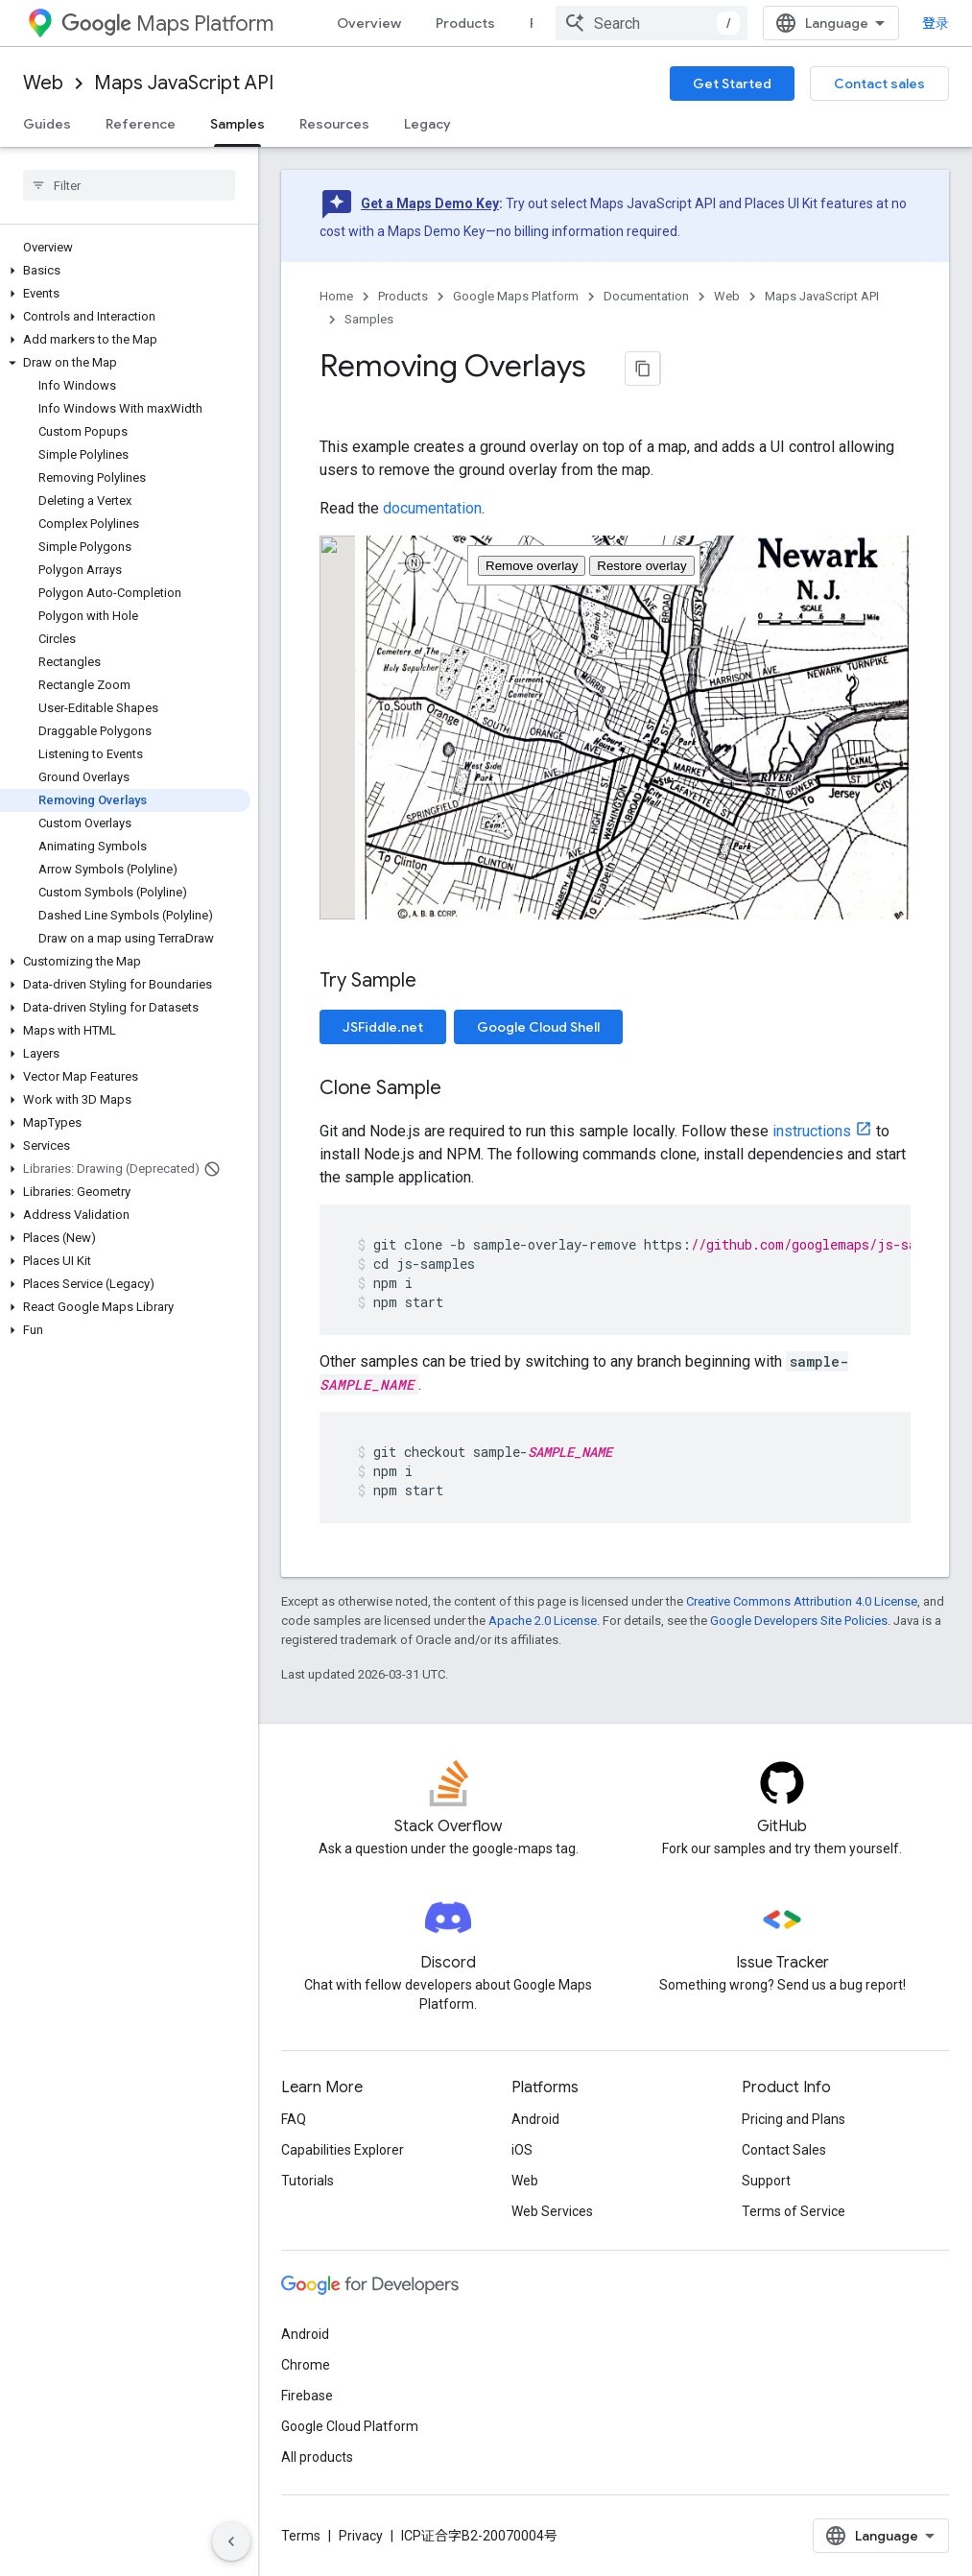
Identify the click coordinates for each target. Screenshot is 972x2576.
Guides (47, 123)
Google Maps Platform (516, 296)
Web (43, 83)
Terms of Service (793, 2211)
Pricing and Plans (793, 2119)
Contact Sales (784, 2150)
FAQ (293, 2119)
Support (766, 2180)
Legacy (427, 123)
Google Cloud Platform (349, 2426)
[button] (125, 270)
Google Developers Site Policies (799, 1620)
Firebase (307, 2395)
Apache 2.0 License (542, 1620)
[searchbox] (129, 185)
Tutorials (307, 2180)
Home (336, 296)
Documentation (646, 296)
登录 (935, 23)
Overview (369, 23)
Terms (300, 2535)
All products (317, 2457)
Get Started (732, 83)
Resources (334, 123)
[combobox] (651, 23)
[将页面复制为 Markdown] (643, 368)
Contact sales (879, 83)
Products (465, 23)
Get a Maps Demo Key (430, 203)
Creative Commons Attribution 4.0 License (801, 1601)
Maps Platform (167, 23)
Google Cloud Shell (538, 1027)
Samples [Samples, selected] (237, 123)
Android (535, 2119)
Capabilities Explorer (342, 2150)
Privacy (361, 2535)
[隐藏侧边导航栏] (231, 2541)
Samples (368, 319)
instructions (811, 1131)
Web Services (552, 2211)
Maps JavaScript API (183, 83)
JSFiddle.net (383, 1027)
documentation (432, 508)
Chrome (305, 2365)
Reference (141, 123)
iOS (522, 2150)
